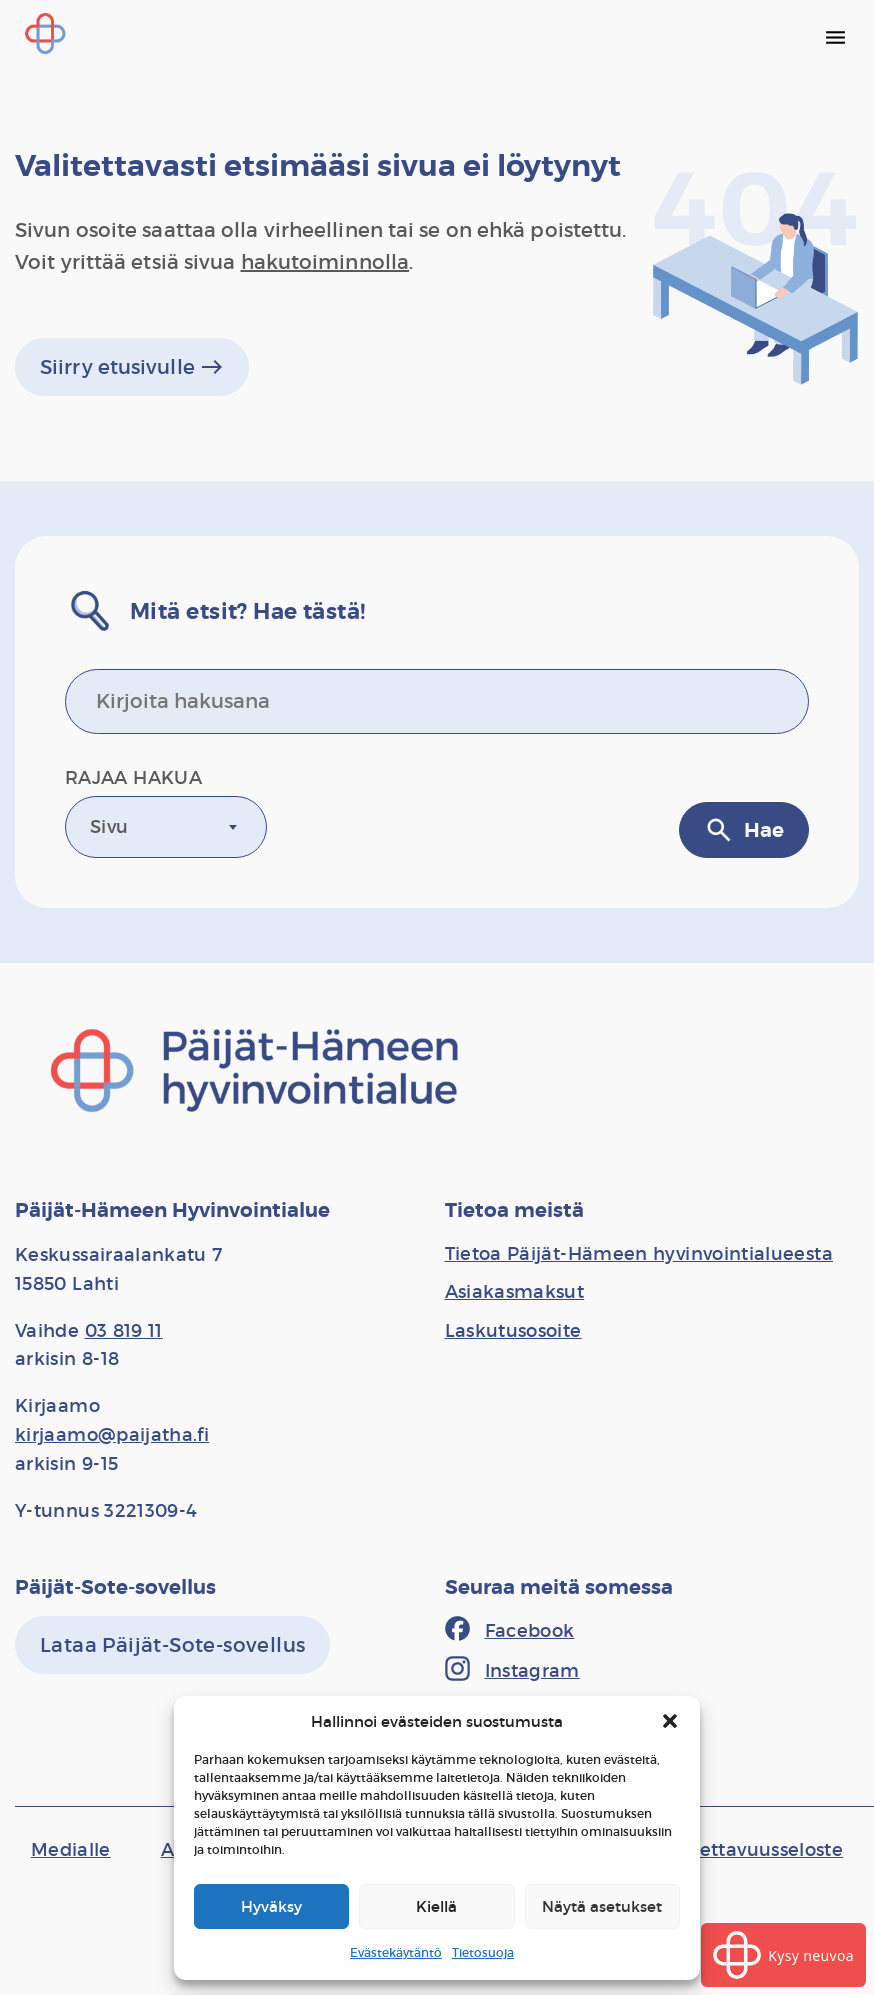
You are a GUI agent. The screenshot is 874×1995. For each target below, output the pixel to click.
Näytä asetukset (602, 1906)
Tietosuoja (483, 1952)
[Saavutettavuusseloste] (740, 1850)
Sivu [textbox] (109, 827)
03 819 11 (124, 1331)
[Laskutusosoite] (513, 1331)
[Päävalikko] (835, 37)
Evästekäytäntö (396, 1952)
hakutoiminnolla (325, 262)
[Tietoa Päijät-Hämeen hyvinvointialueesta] (639, 1254)
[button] (670, 1721)
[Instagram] (512, 1671)
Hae (744, 830)
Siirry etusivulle (132, 367)
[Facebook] (510, 1631)
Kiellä (436, 1906)
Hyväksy (271, 1906)
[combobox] (166, 827)
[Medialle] (71, 1850)
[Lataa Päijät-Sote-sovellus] (172, 1645)
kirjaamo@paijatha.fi (112, 1435)
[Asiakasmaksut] (515, 1292)
